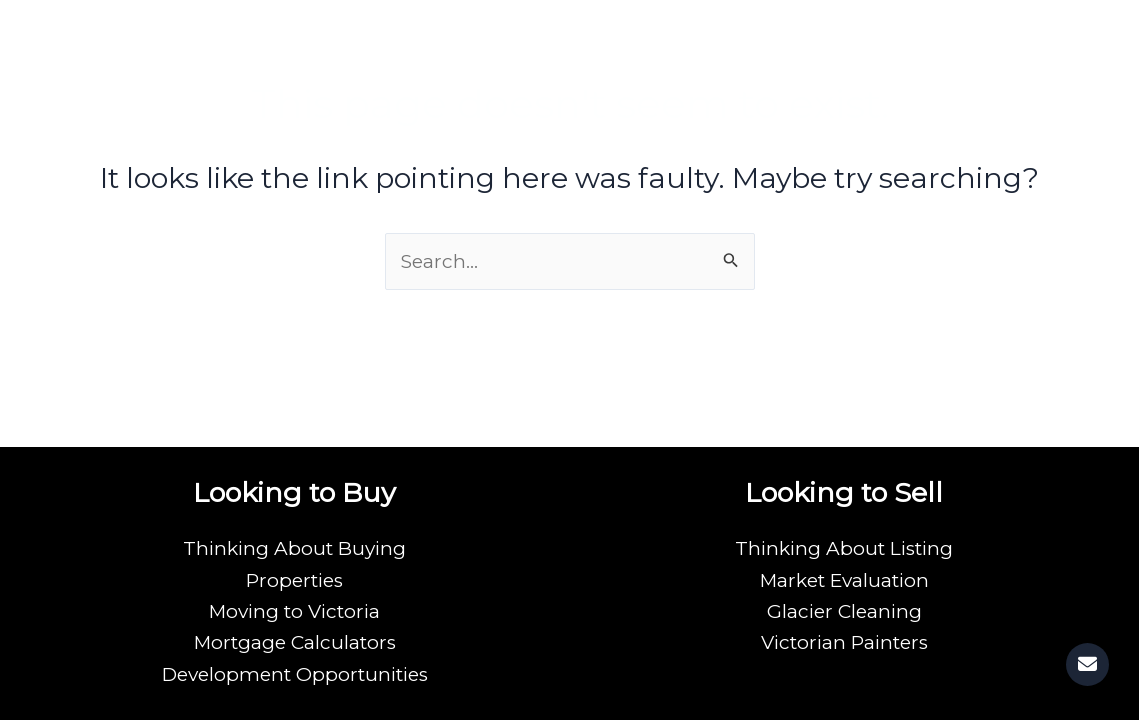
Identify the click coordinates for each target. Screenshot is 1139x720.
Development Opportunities (295, 674)
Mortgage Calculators (295, 642)
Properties (294, 580)
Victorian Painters (844, 642)
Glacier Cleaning (844, 611)
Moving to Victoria (294, 611)
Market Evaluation (844, 580)
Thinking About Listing (844, 548)
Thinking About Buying (294, 548)
